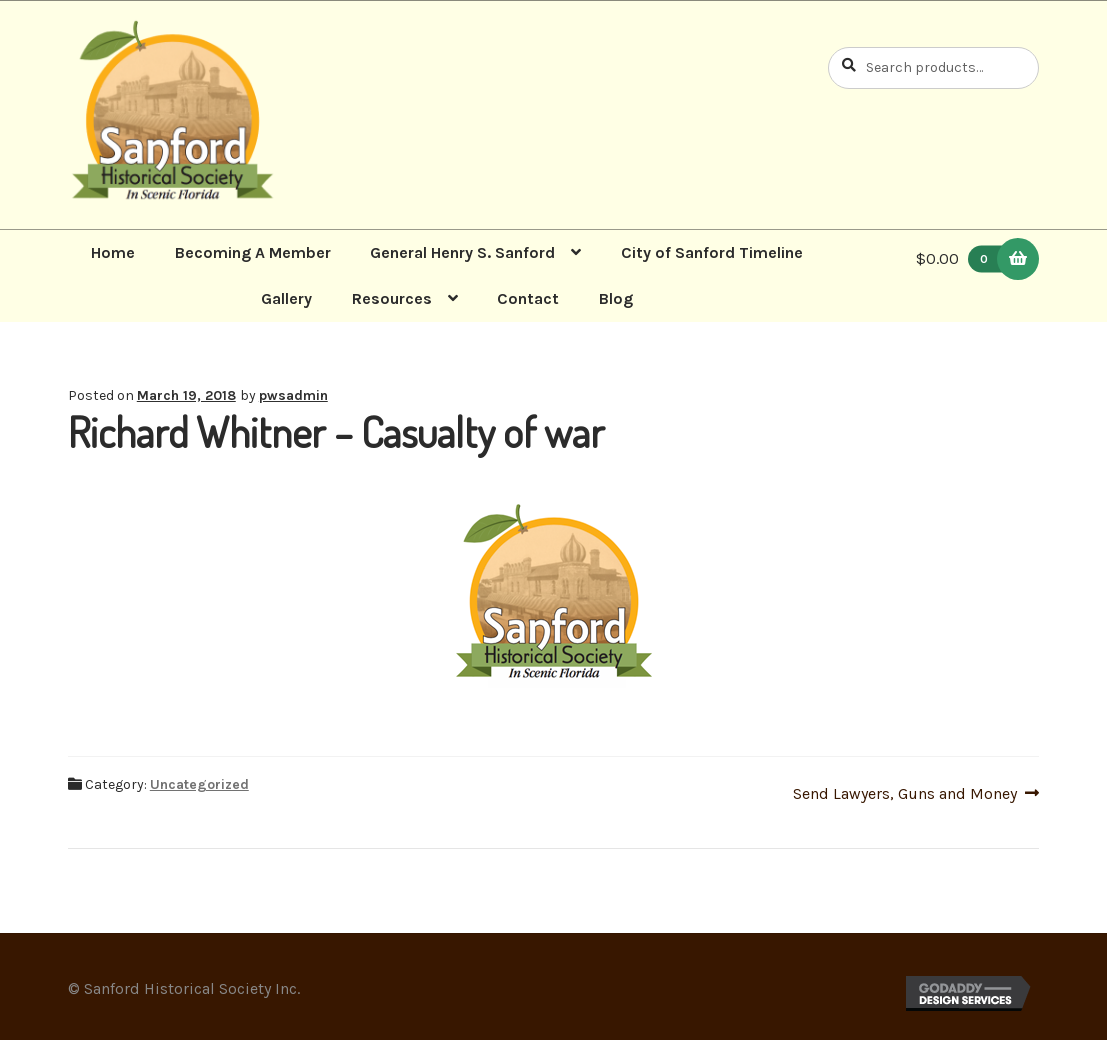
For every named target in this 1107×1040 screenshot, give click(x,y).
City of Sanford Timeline (712, 252)
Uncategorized (199, 784)
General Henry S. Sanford (462, 252)
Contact (528, 298)
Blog (616, 298)
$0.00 (964, 258)
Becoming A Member (253, 252)
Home (113, 252)
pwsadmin (293, 395)
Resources (392, 298)
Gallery (286, 298)
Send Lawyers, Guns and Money (905, 794)
